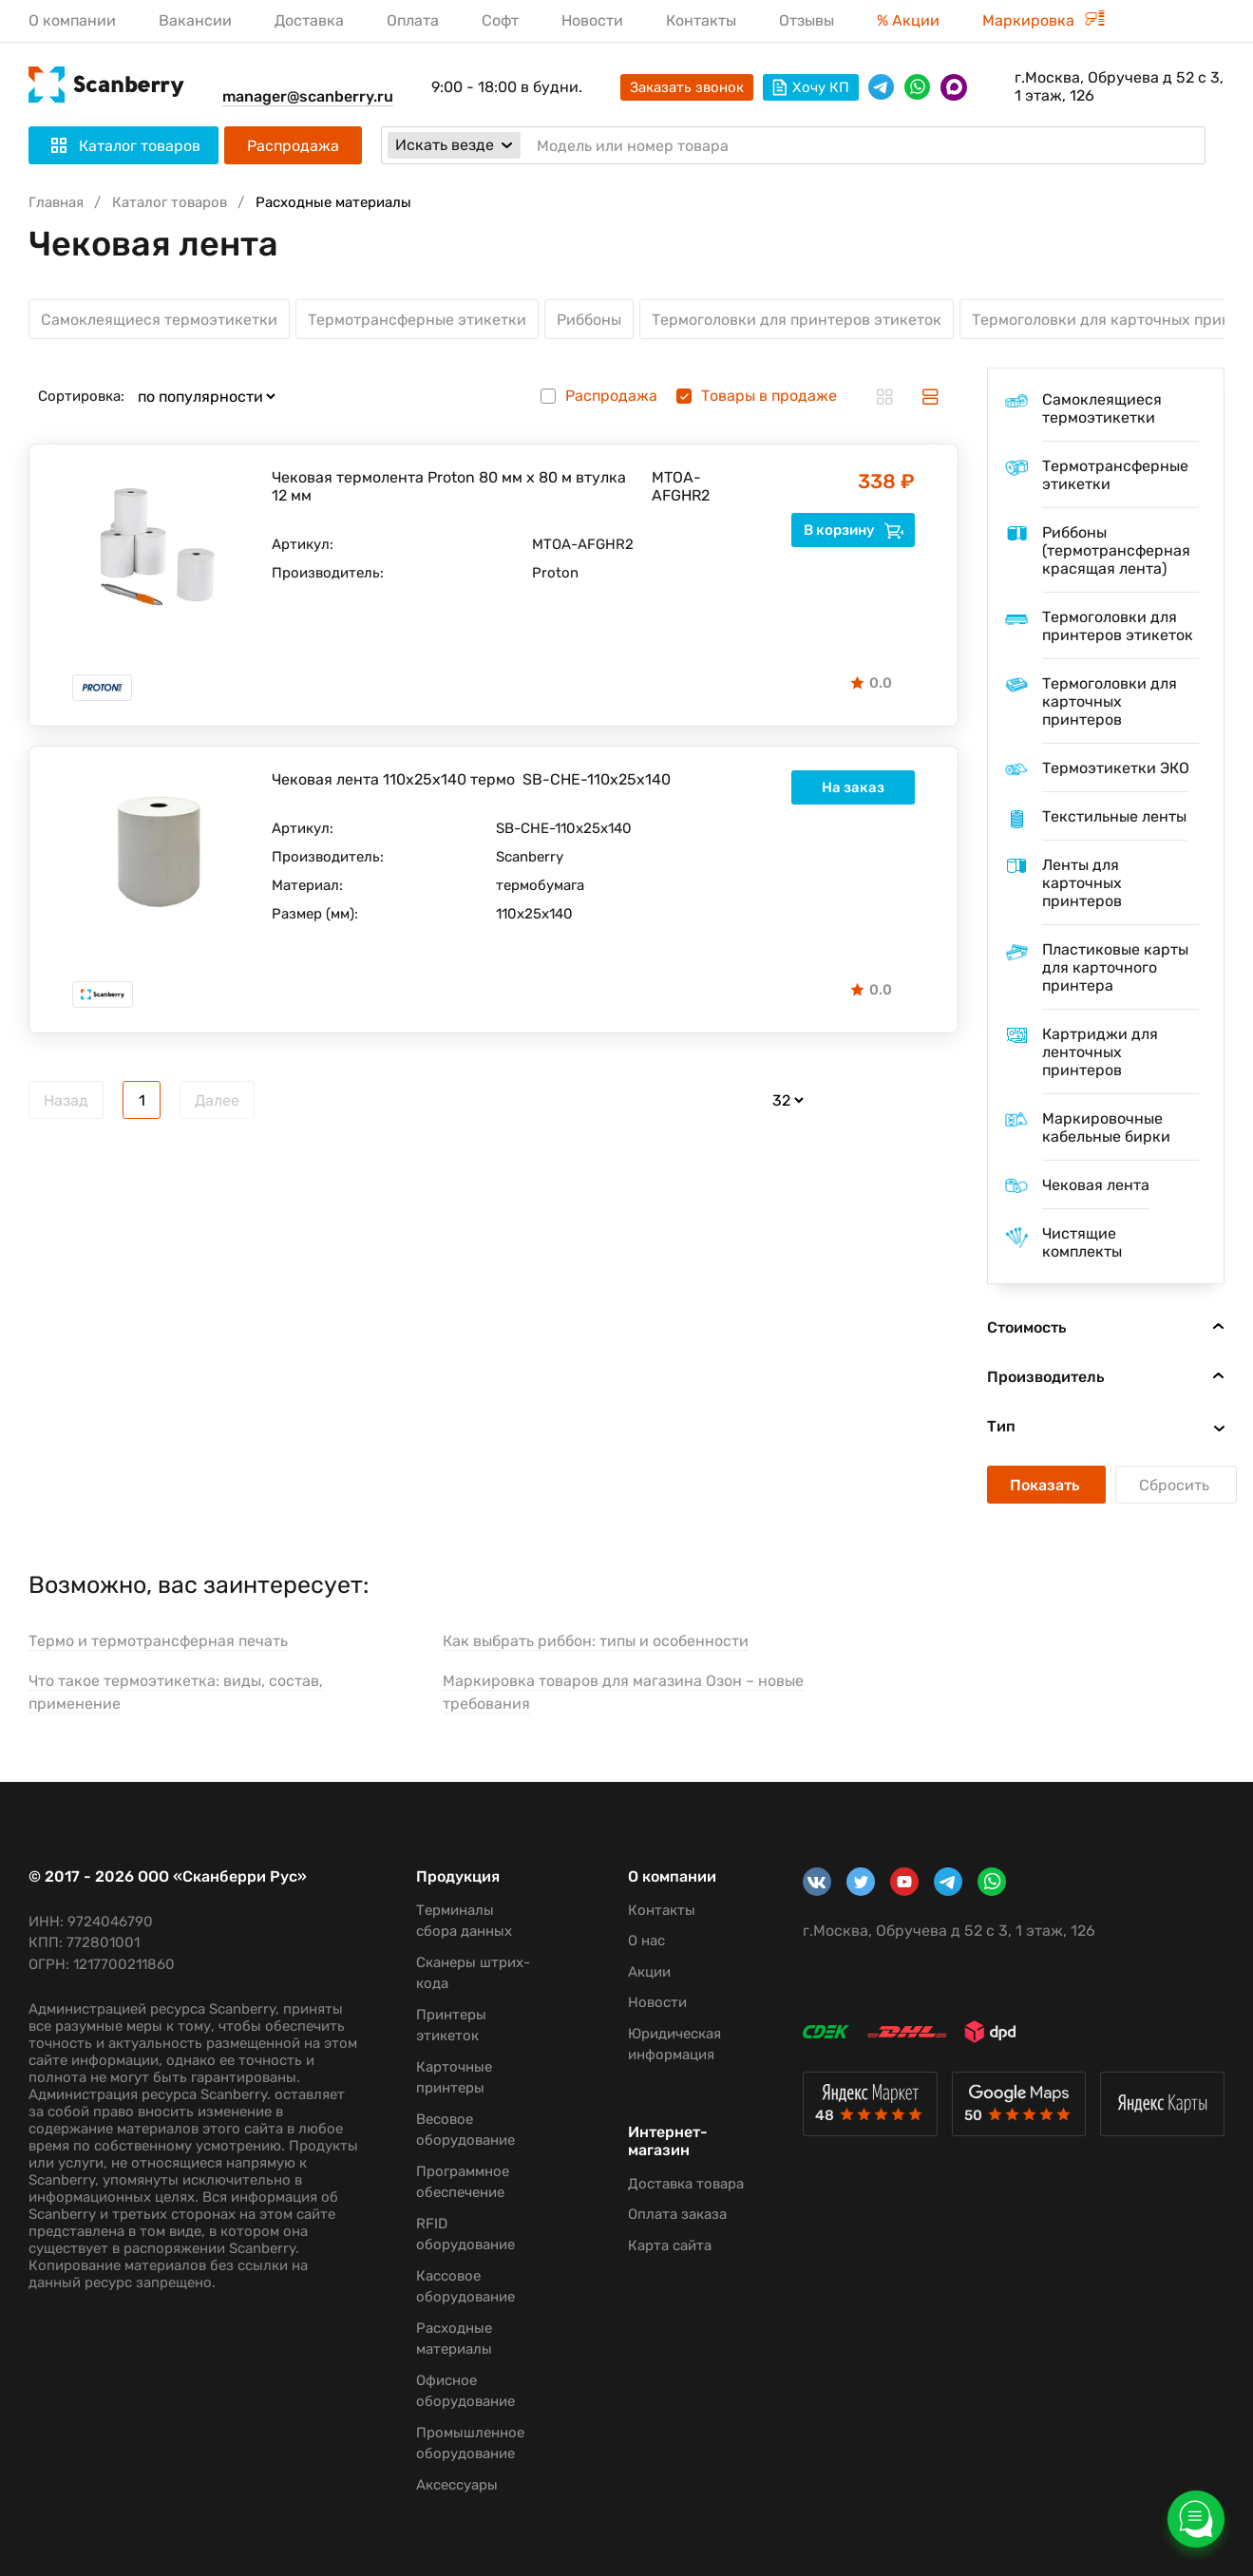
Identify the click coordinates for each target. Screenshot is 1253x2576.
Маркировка (1043, 20)
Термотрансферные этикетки (417, 320)
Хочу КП (810, 87)
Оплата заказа (677, 2214)
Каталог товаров (169, 202)
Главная (56, 202)
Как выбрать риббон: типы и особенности (596, 1641)
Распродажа (293, 146)
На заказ (853, 787)
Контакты (701, 20)
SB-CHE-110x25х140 (596, 779)
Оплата (413, 20)
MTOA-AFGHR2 (681, 486)
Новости (592, 20)
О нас (646, 1940)
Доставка (309, 20)
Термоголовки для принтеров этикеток (796, 320)
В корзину (853, 530)
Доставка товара (686, 2183)
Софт (500, 20)
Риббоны (589, 320)
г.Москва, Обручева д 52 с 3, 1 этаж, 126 (1119, 86)
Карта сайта (670, 2245)
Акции (649, 1971)
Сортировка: (81, 396)
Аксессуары (457, 2484)
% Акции (908, 20)
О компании (72, 20)
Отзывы (806, 20)
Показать (1046, 1485)
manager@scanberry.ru (307, 96)
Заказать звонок (687, 87)
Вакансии (195, 20)
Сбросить (1176, 1485)
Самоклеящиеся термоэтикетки (159, 320)
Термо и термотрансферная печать (158, 1641)
